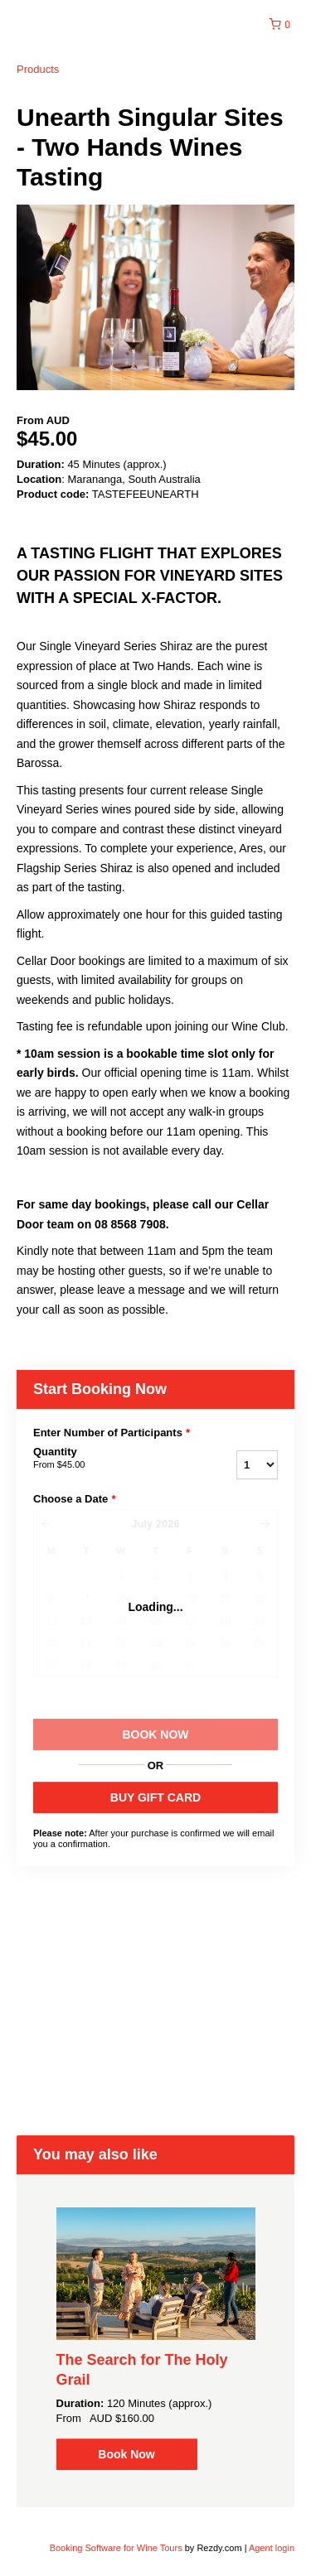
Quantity (106, 1458)
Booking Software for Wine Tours (117, 2548)
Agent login (271, 2548)
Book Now (126, 2454)
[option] (155, 2338)
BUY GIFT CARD (155, 1797)
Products (38, 69)
